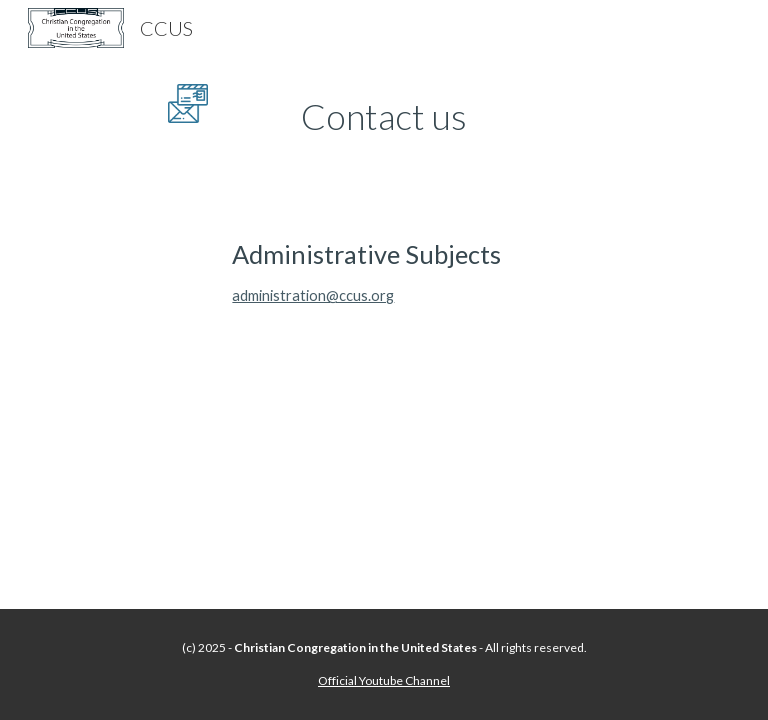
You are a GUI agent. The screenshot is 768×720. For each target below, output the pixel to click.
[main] (383, 116)
